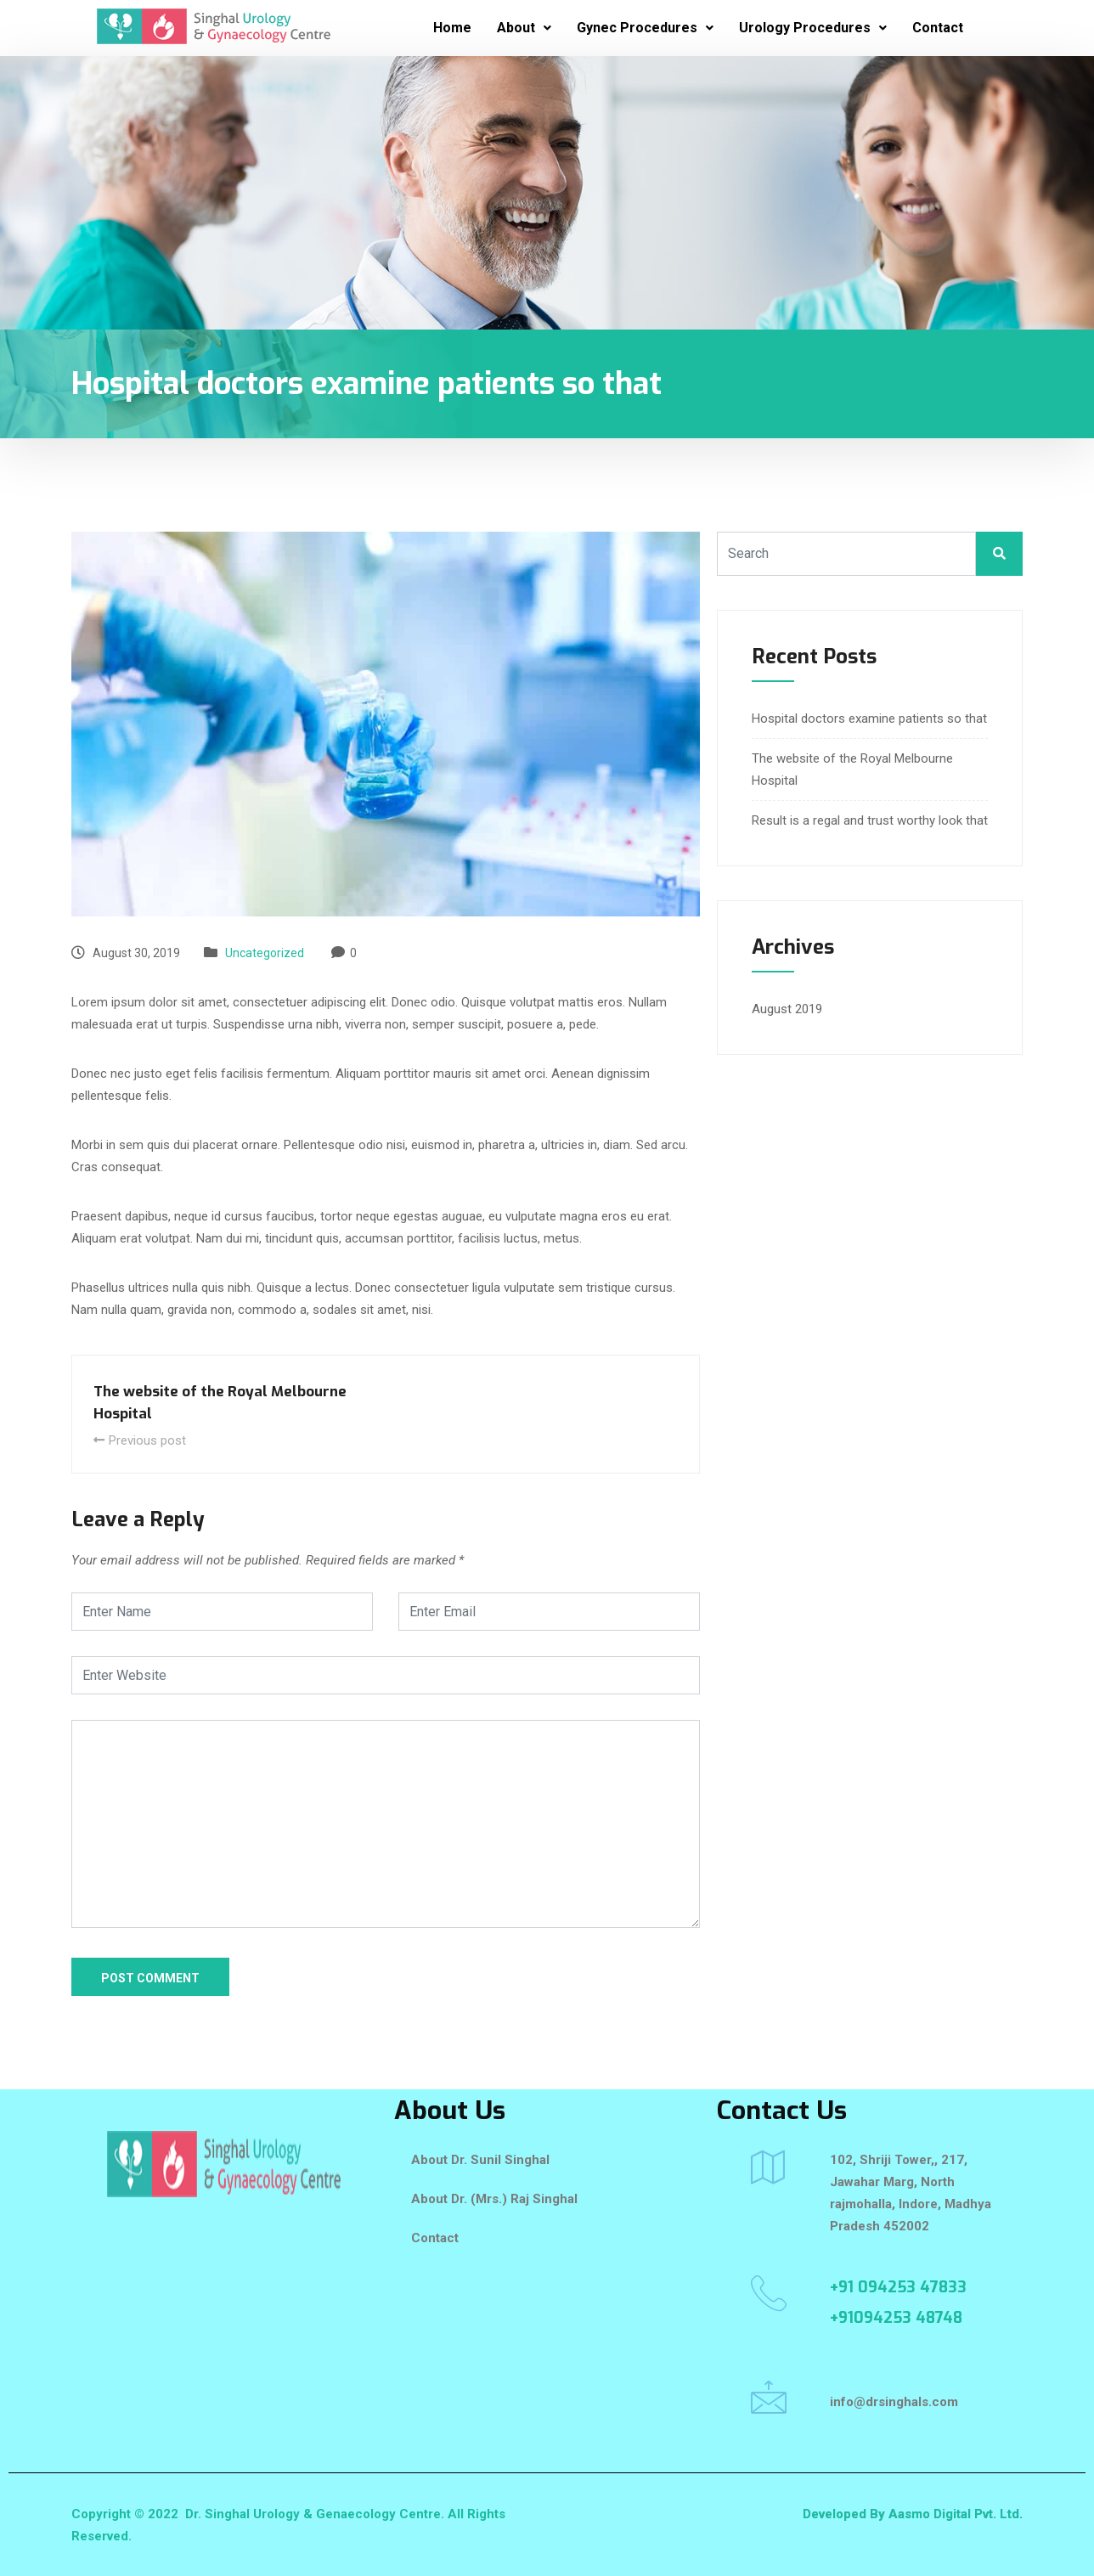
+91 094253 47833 (898, 2287)
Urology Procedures (813, 28)
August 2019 (787, 1009)
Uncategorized (264, 953)
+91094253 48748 (896, 2318)
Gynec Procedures (645, 28)
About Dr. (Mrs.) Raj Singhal (494, 2199)
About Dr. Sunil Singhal (480, 2159)
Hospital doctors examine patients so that (869, 718)
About (524, 28)
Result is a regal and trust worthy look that (870, 820)
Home (452, 28)
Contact (937, 28)
